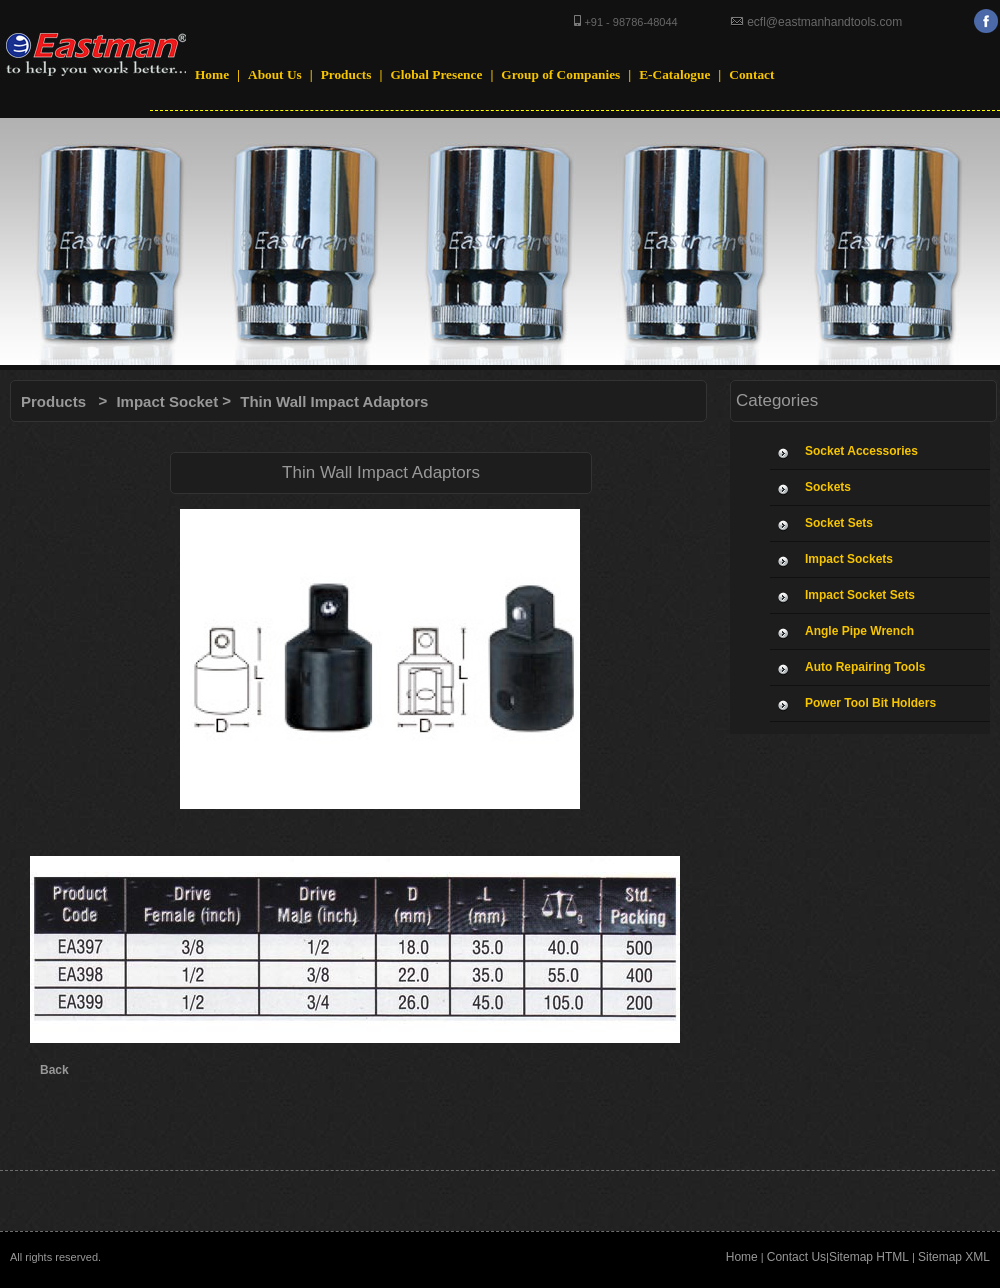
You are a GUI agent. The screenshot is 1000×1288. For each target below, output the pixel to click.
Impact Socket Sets (860, 595)
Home (742, 1257)
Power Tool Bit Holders (870, 703)
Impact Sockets (849, 559)
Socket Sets (839, 523)
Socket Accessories (861, 451)
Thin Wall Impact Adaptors (334, 401)
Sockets (828, 487)
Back (54, 1070)
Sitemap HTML (869, 1257)
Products (53, 401)
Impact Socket (167, 401)
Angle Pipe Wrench (859, 631)
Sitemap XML (954, 1257)
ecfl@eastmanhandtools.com (823, 22)
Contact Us (796, 1257)
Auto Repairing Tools (865, 667)
